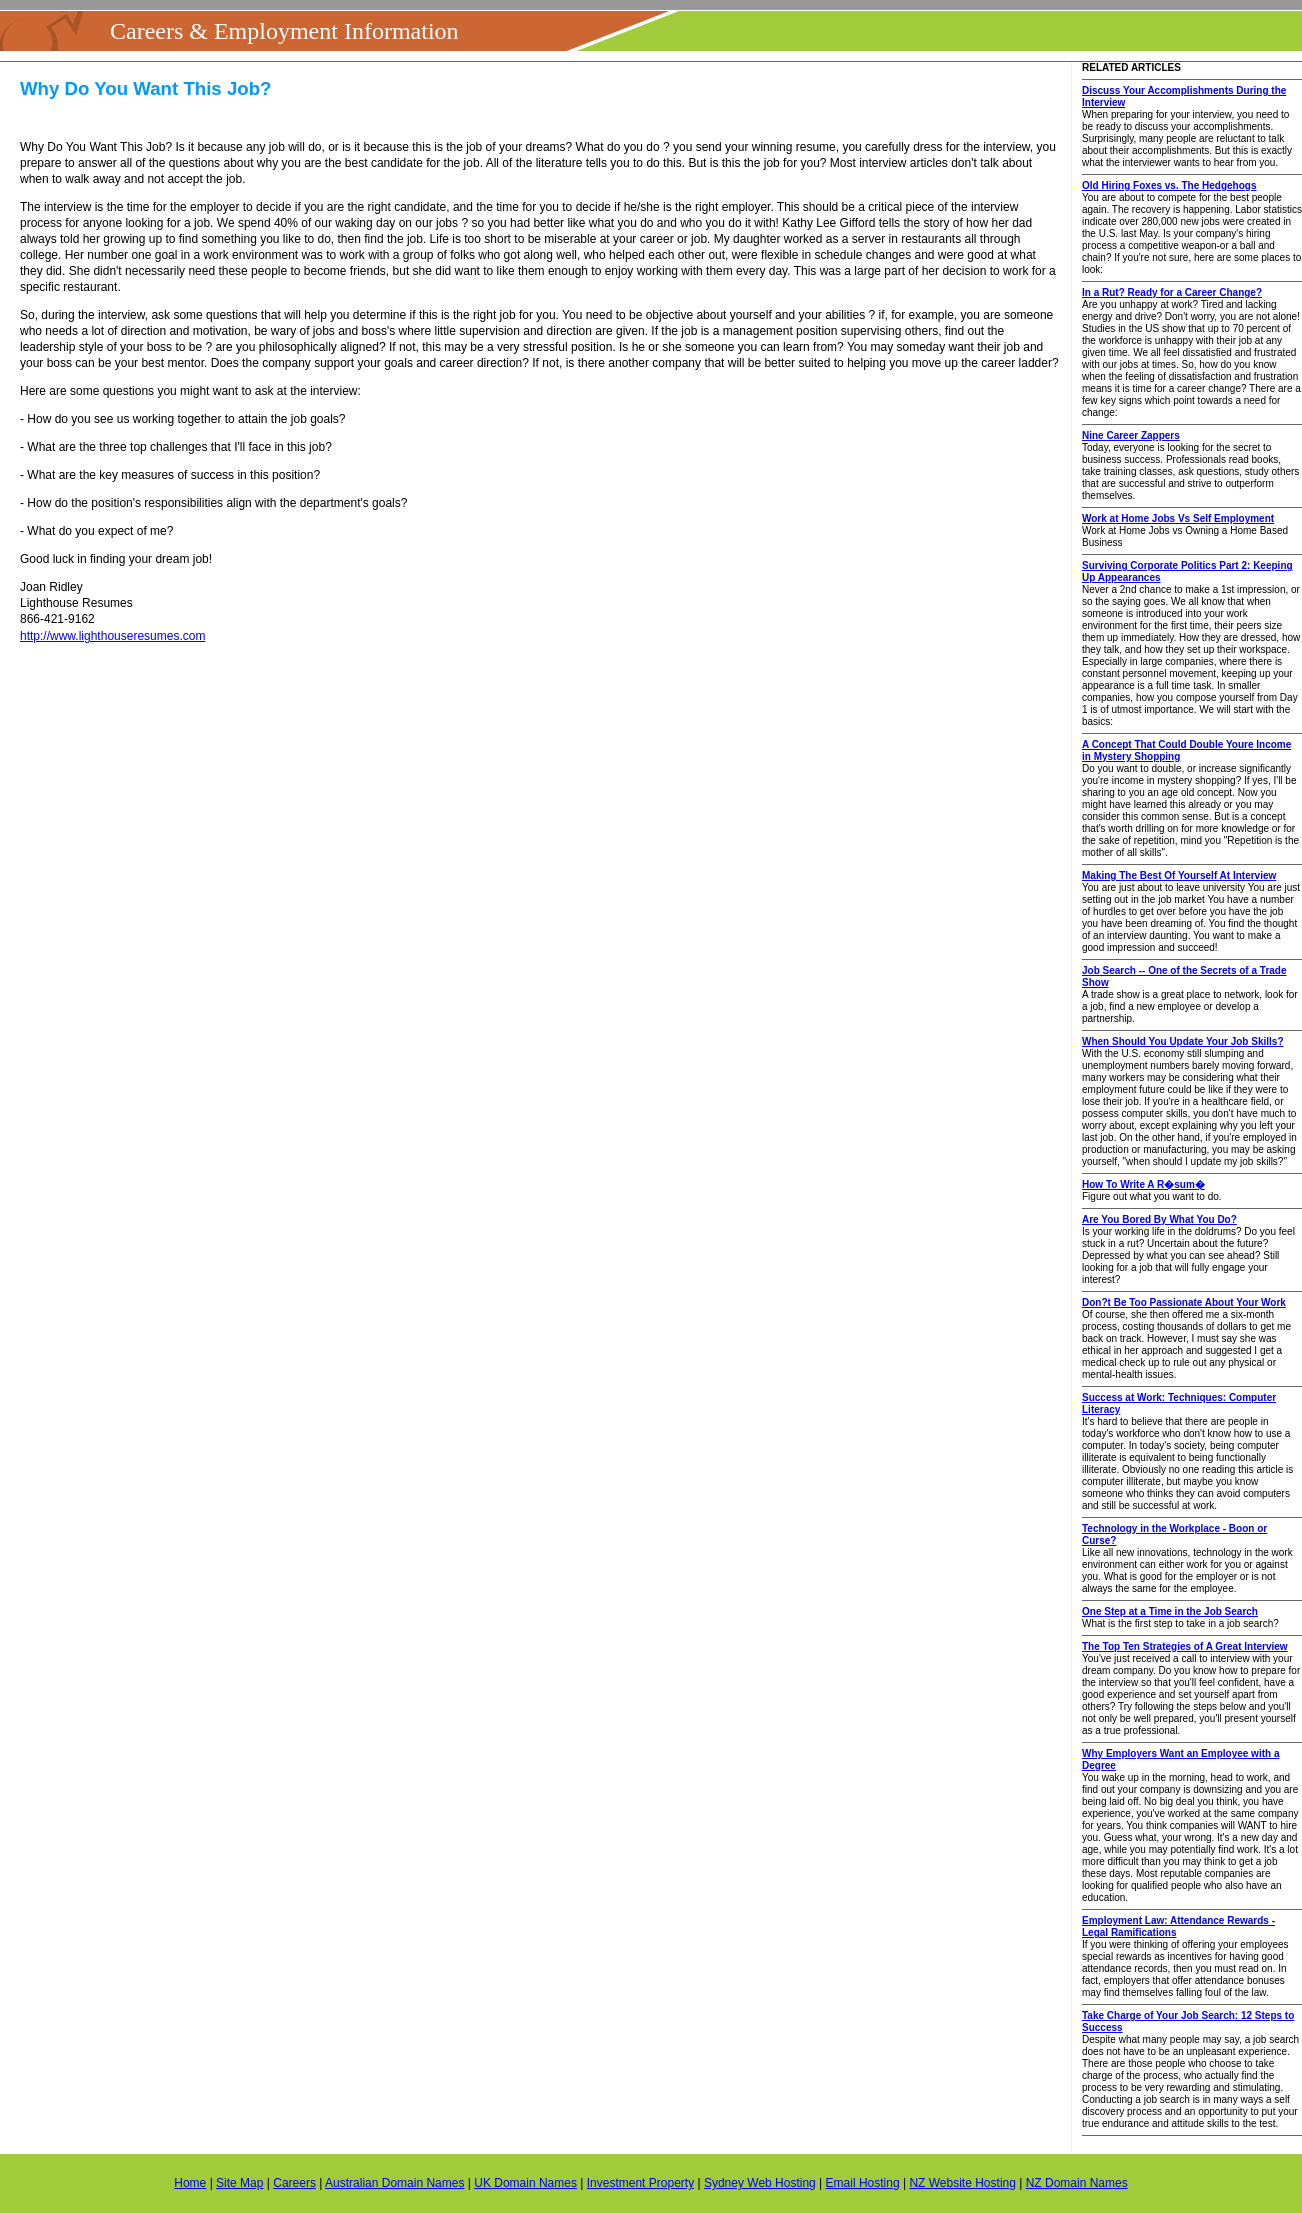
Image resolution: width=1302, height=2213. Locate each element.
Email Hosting (863, 2183)
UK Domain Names (525, 2183)
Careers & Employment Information (284, 31)
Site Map (239, 2183)
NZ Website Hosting (962, 2183)
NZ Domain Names (1077, 2183)
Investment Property (640, 2183)
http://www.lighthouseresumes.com (112, 636)
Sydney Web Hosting (760, 2183)
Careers (294, 2183)
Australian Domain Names (394, 2183)
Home (190, 2183)
